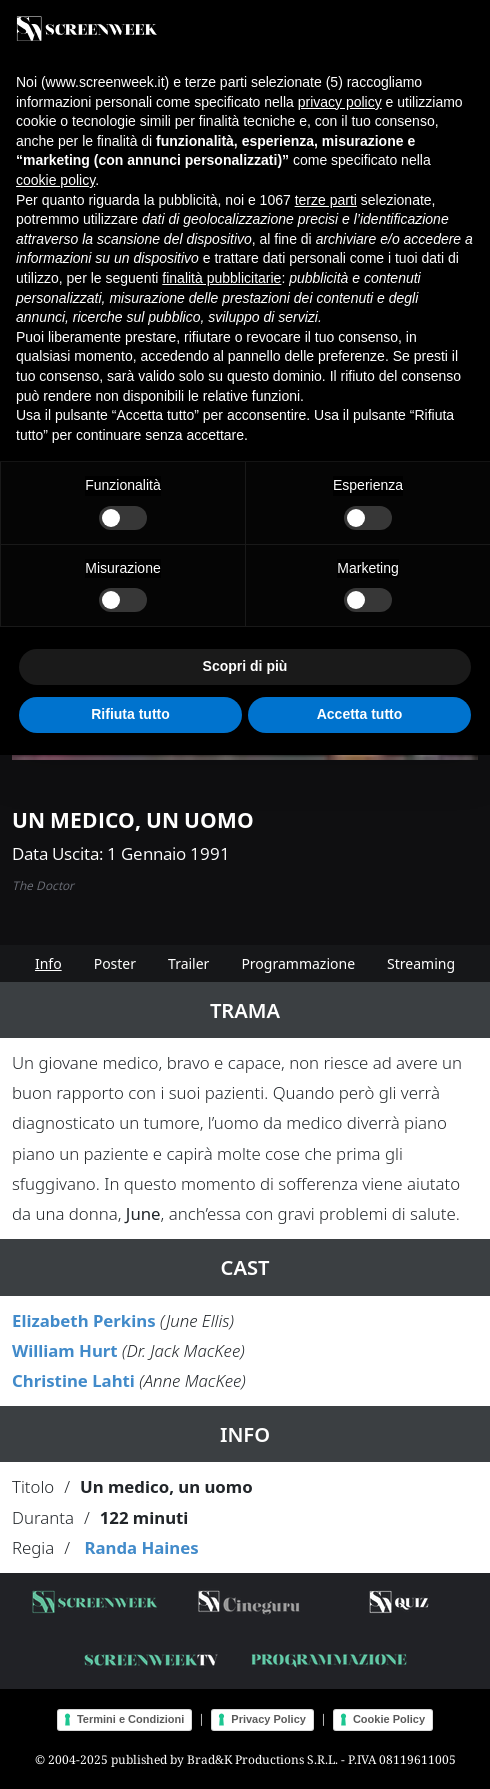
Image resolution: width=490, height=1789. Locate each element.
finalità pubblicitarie (221, 278)
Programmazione (298, 963)
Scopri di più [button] (245, 666)
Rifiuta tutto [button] (130, 714)
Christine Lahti (73, 1380)
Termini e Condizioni (130, 1719)
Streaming (421, 963)
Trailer (188, 963)
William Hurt (65, 1350)
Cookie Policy (389, 1719)
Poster (115, 963)
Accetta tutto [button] (360, 714)
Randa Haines (141, 1547)
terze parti (326, 200)
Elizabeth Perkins (84, 1320)
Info (48, 963)
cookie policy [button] (55, 180)
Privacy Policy (268, 1719)
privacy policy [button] (340, 102)
